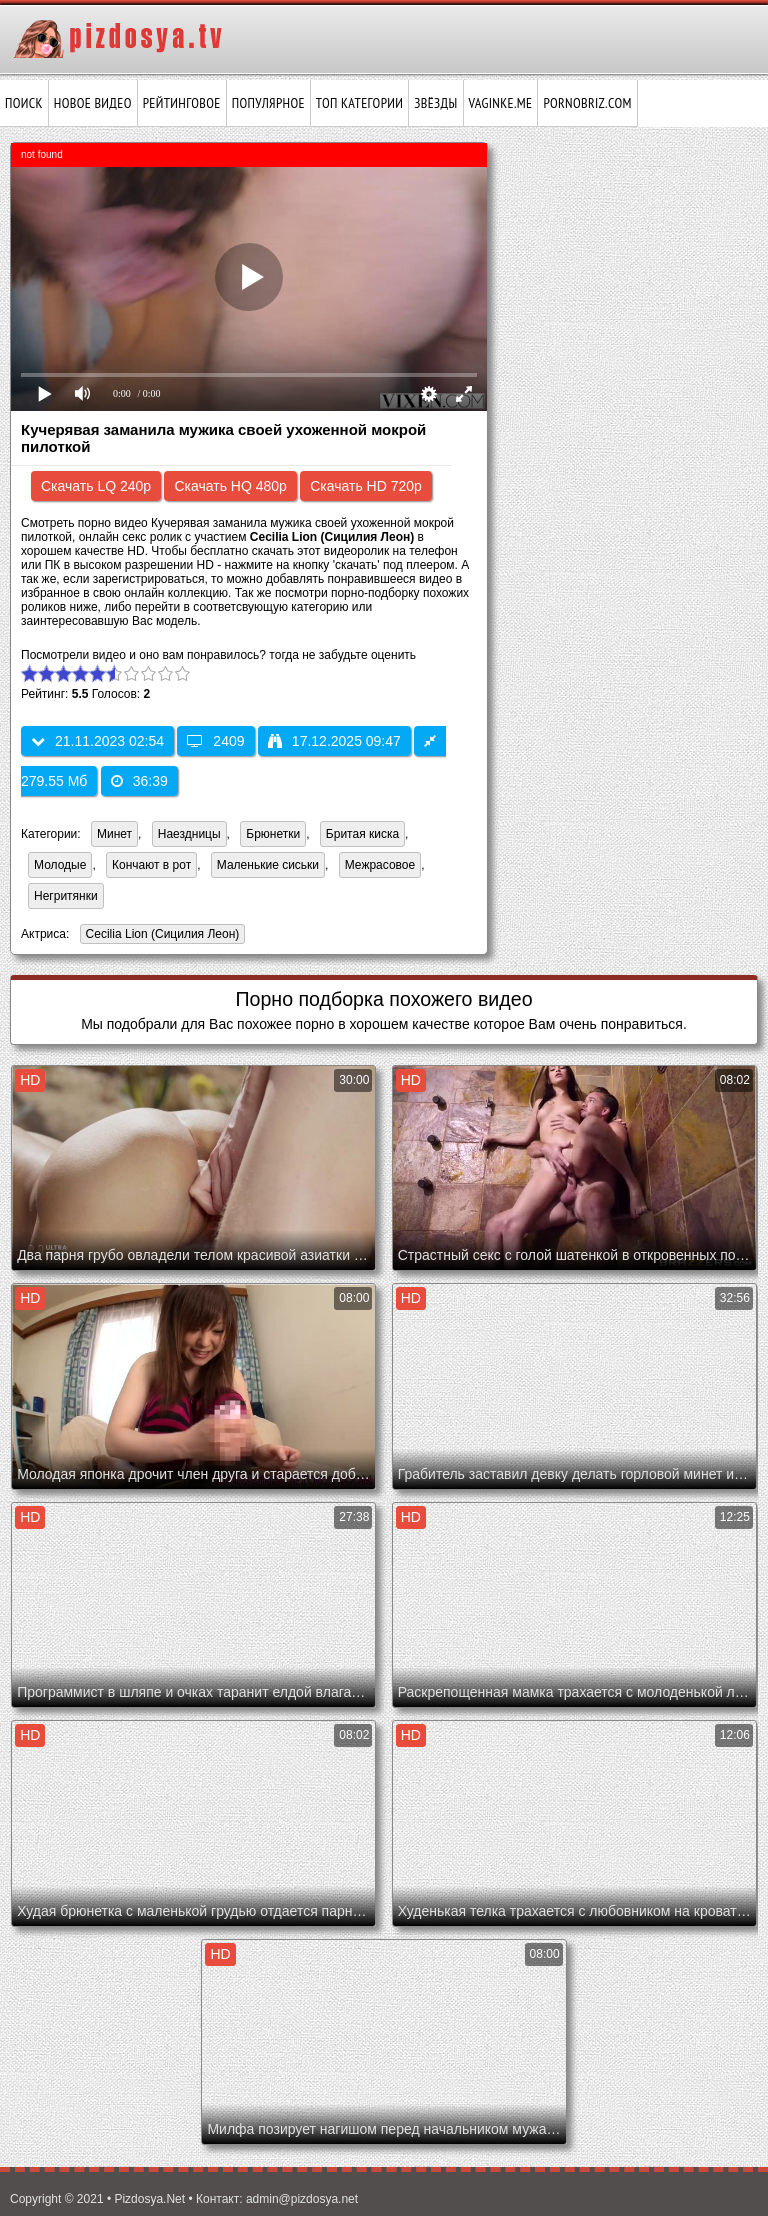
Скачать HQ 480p (230, 486)
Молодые (60, 865)
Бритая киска (362, 834)
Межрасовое (380, 865)
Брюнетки (273, 834)
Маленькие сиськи (268, 865)
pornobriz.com (587, 103)
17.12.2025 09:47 (334, 741)
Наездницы (189, 834)
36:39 (139, 781)
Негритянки (66, 896)
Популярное (268, 103)
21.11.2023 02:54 (97, 741)
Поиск (24, 103)
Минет (114, 834)
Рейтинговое (182, 103)
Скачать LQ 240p (96, 486)
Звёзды (435, 103)
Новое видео (93, 103)
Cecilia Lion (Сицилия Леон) (160, 935)
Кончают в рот (151, 865)
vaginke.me (501, 103)
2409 (215, 741)
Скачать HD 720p (366, 486)
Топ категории (359, 103)
